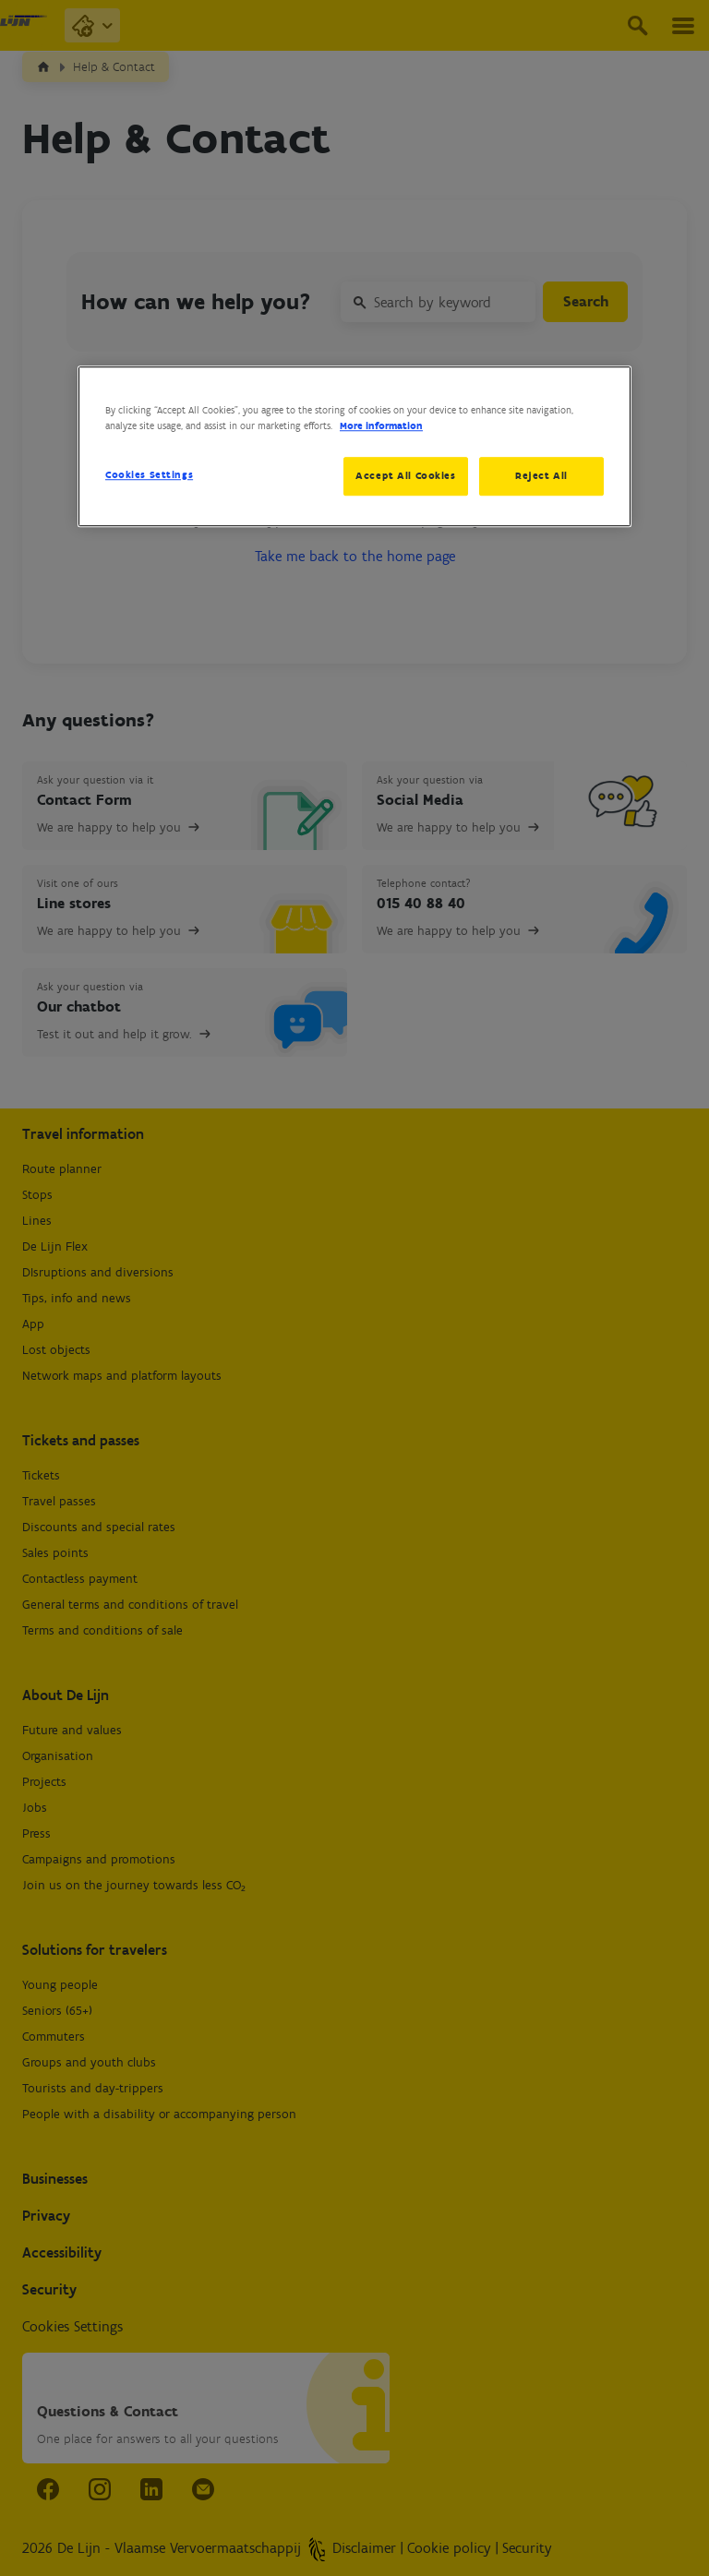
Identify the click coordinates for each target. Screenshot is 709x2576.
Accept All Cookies (403, 475)
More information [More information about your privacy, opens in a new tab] (381, 425)
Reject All (541, 475)
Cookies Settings (149, 474)
